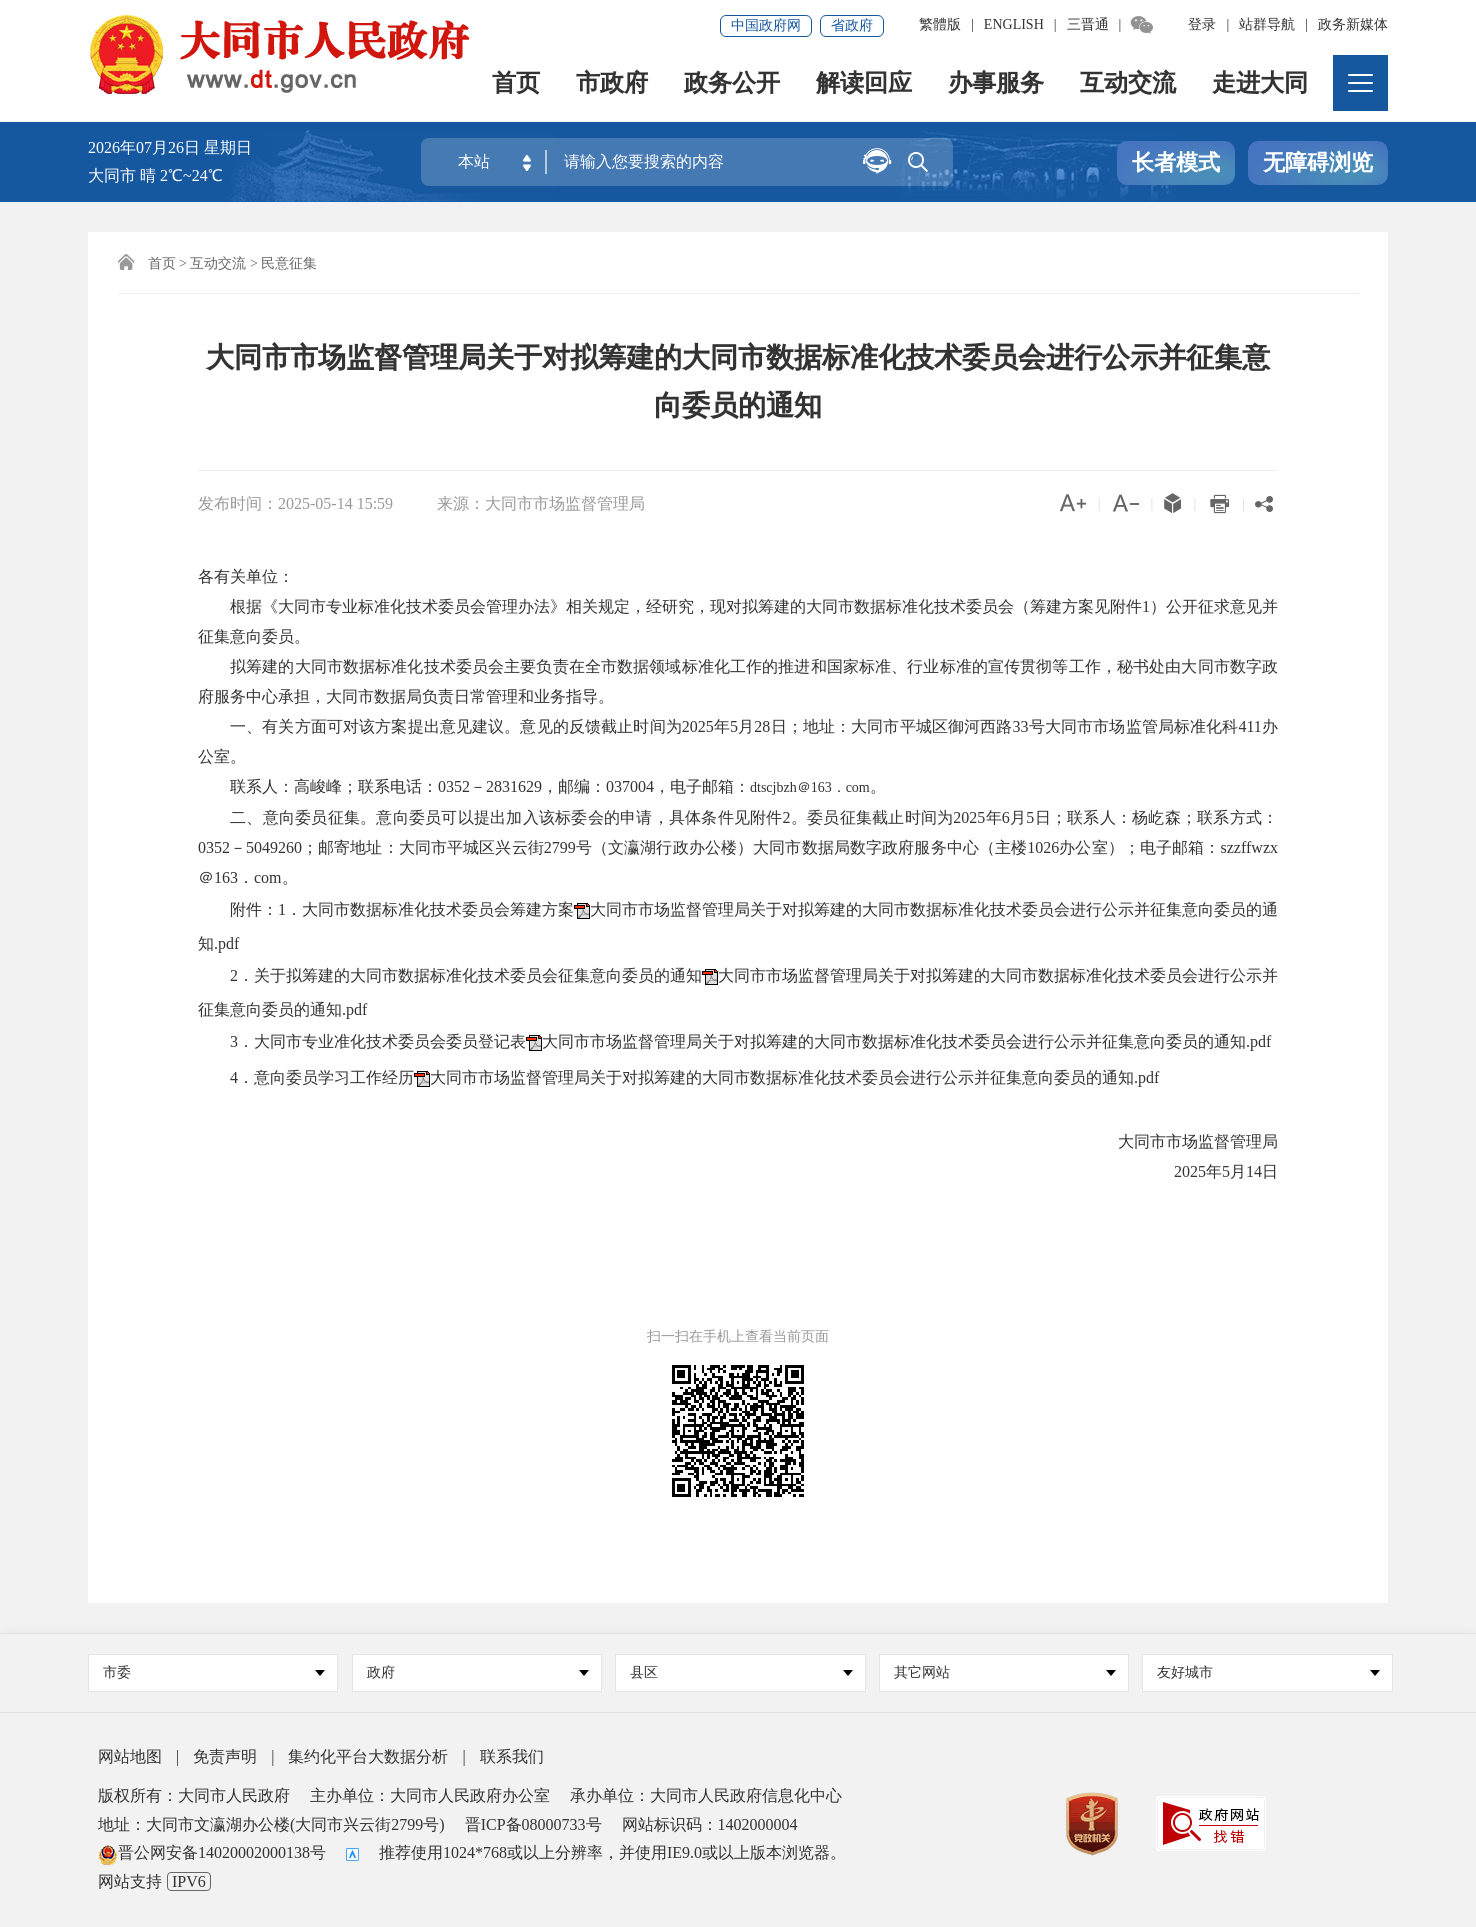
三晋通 (1088, 24)
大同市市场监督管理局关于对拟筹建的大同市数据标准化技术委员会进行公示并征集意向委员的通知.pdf (906, 1041)
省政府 (852, 25)
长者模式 (1176, 163)
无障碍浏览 (1318, 163)
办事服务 (996, 85)
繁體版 (940, 24)
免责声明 (225, 1756)
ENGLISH (1014, 24)
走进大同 (1260, 85)
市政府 (612, 85)
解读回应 (864, 85)
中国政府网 (766, 25)
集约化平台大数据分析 (368, 1756)
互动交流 (1128, 85)
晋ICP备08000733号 (533, 1824)
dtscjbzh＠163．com (810, 787)
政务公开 (732, 85)
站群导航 (1267, 24)
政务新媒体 (1353, 24)
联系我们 (512, 1756)
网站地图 (130, 1756)
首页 (516, 85)
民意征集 (289, 263)
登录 (1202, 24)
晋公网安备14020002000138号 (212, 1852)
